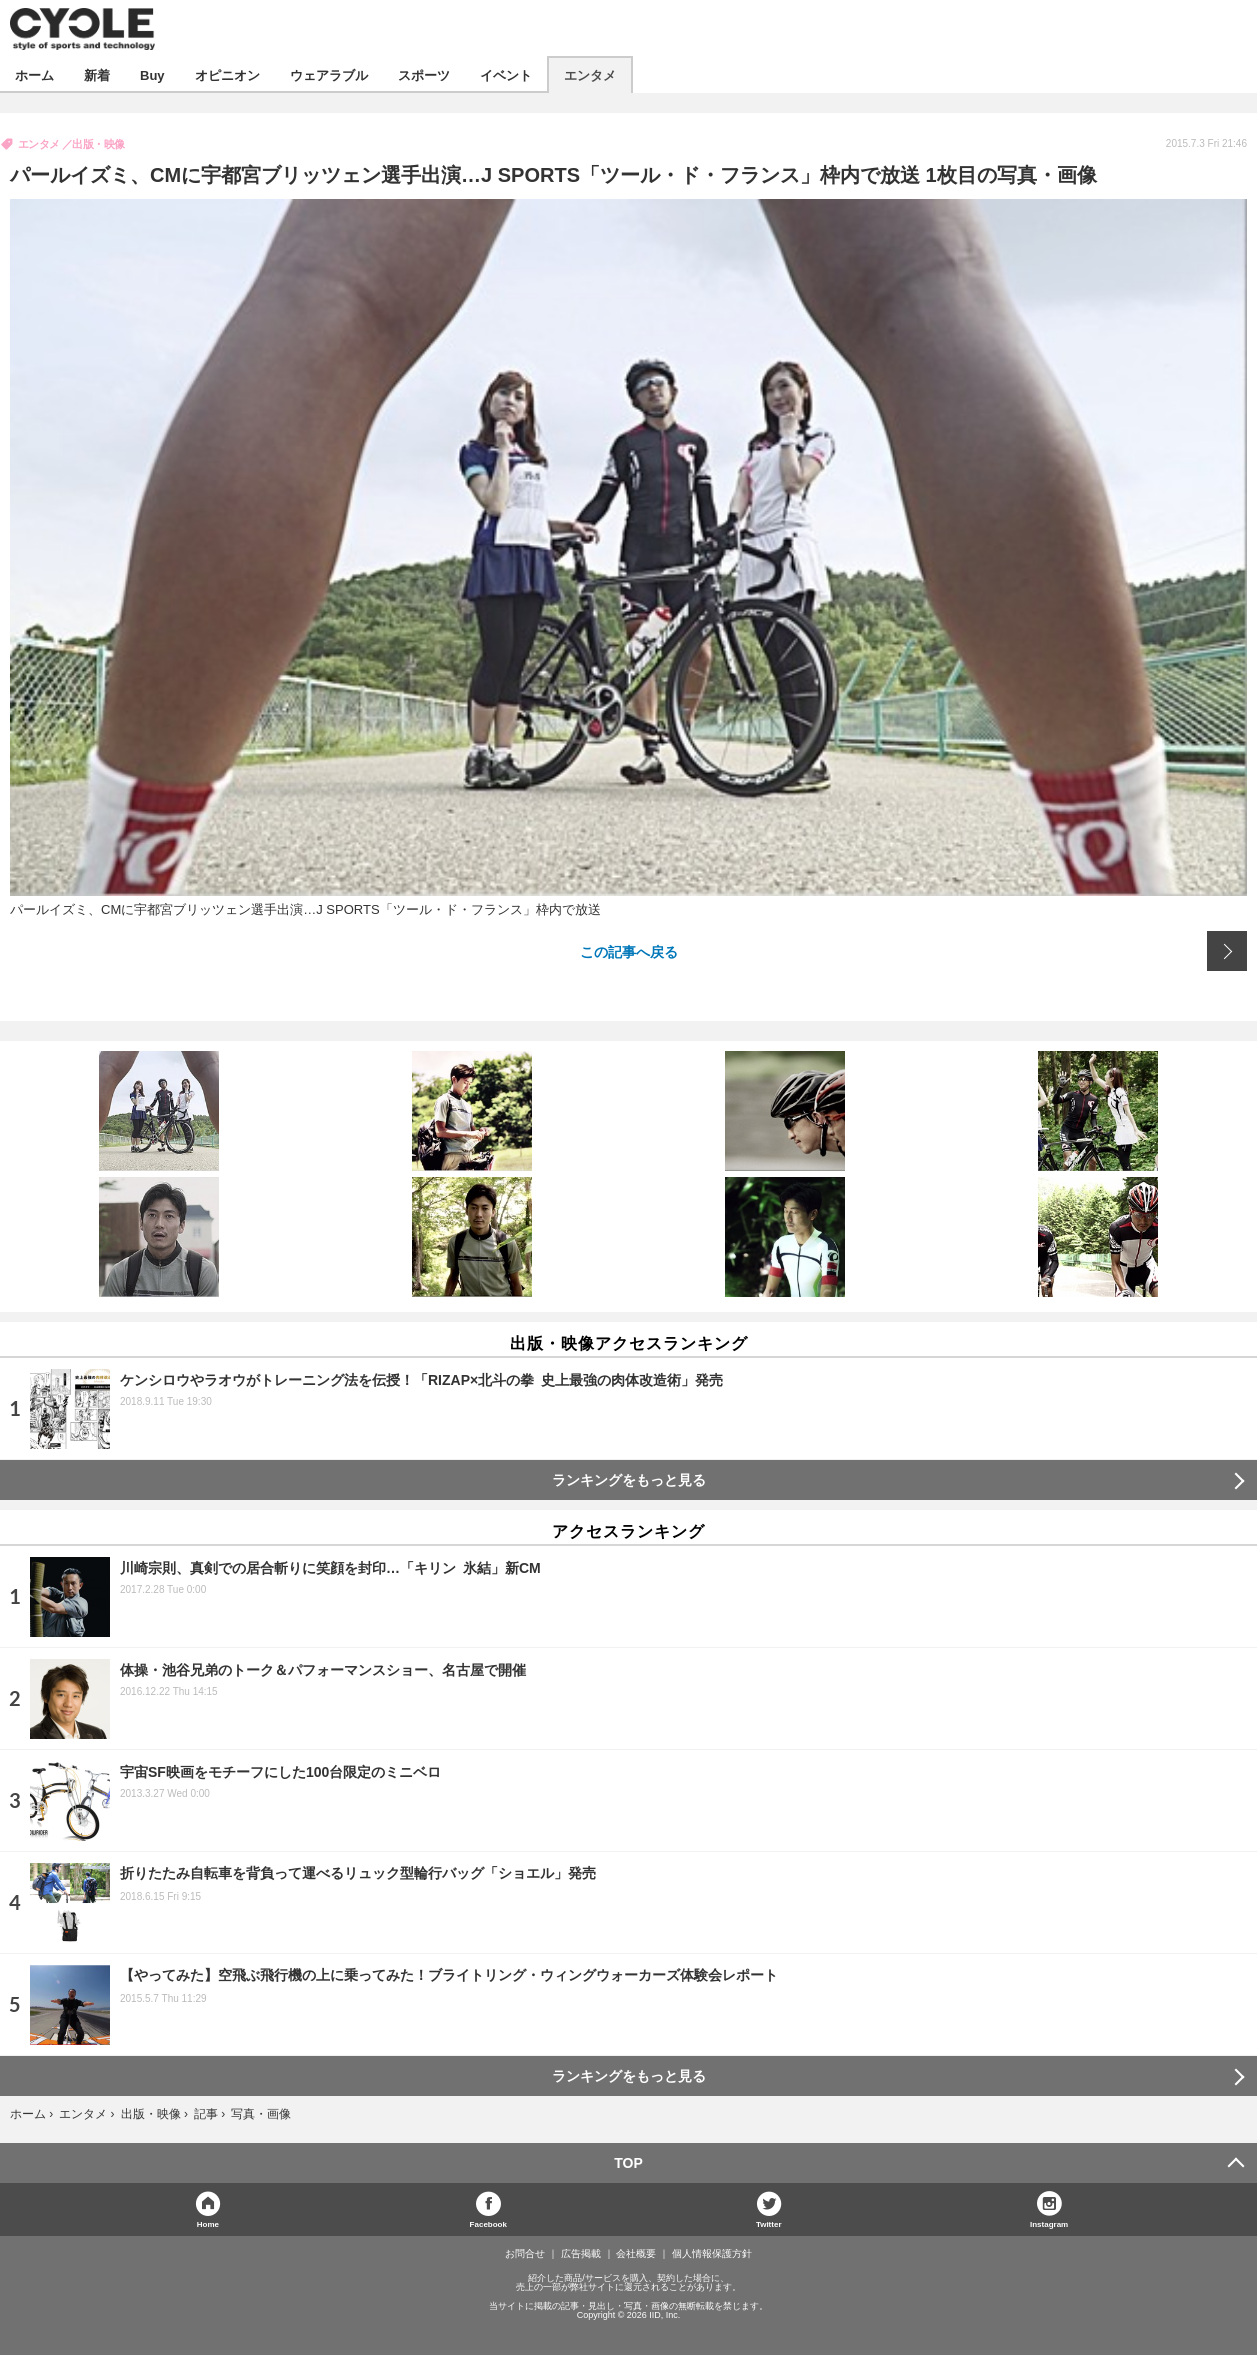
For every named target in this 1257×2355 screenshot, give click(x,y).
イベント (506, 74)
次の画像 (1227, 951)
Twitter (769, 2223)
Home (208, 2223)
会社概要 (636, 2254)
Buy (152, 74)
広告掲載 (581, 2254)
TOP (628, 2163)
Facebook (488, 2223)
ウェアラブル (329, 74)
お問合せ (525, 2254)
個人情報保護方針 (712, 2254)
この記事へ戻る (629, 951)
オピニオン (227, 74)
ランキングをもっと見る (629, 1480)
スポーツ (424, 74)
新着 (97, 74)
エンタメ (590, 74)
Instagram (1049, 2223)
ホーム (34, 74)
